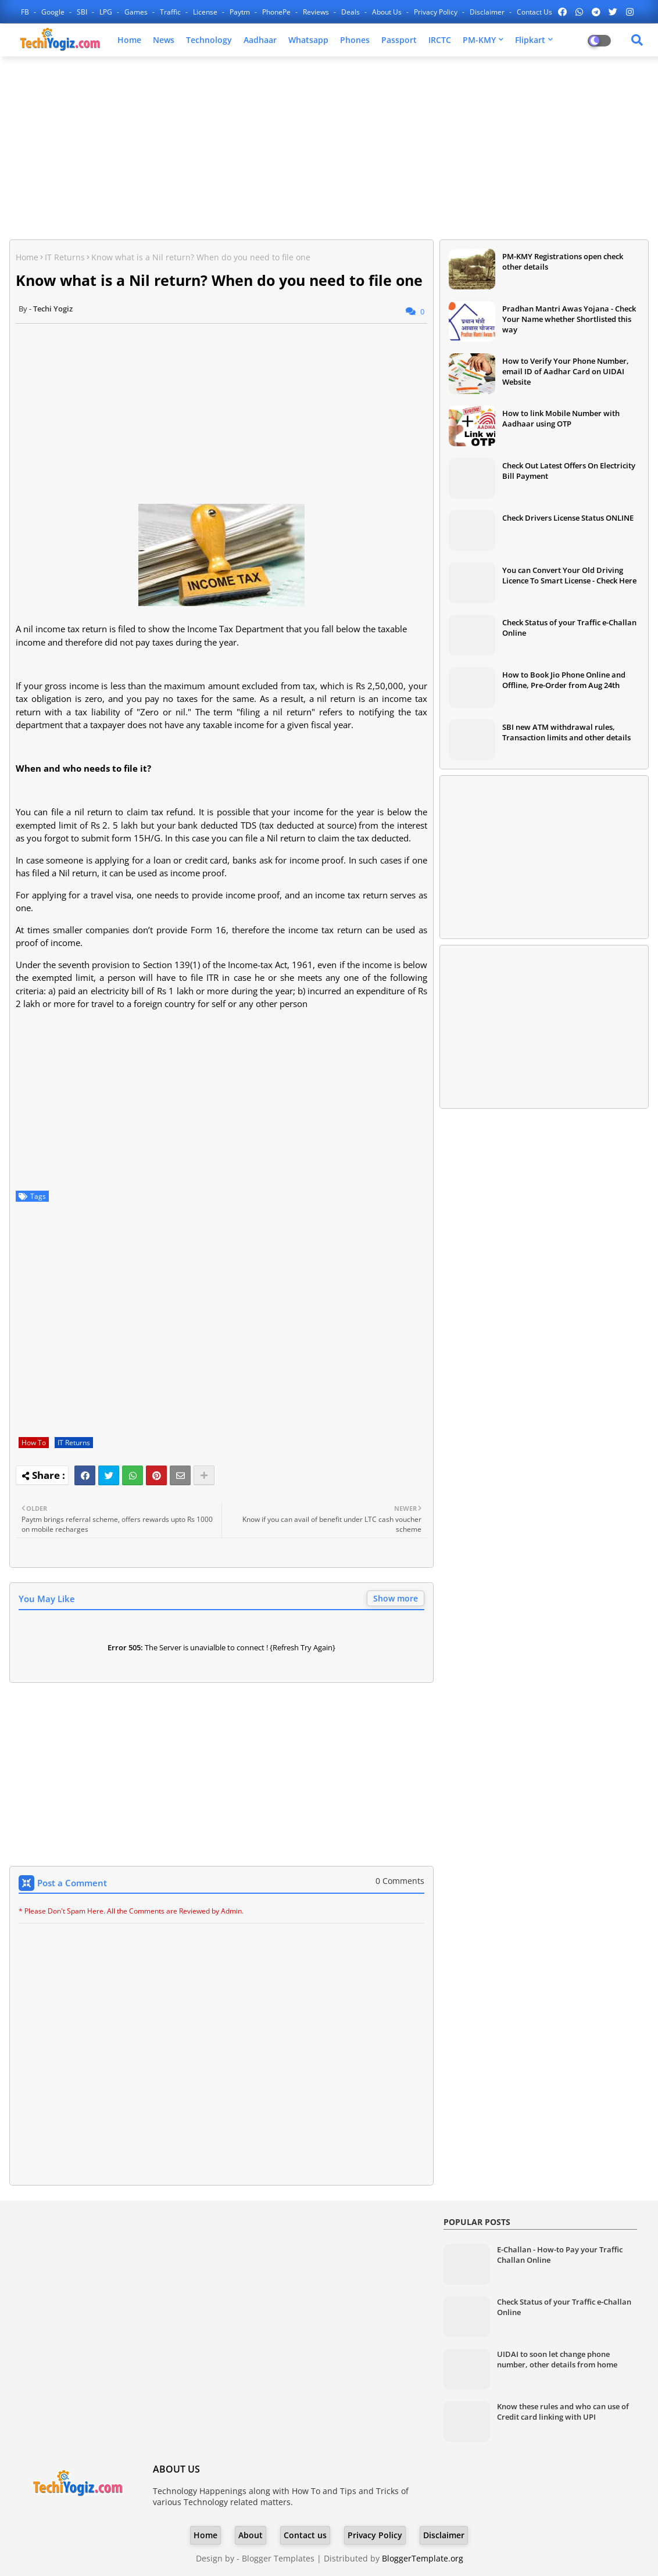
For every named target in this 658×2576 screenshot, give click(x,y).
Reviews (317, 12)
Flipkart (530, 39)
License (206, 12)
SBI (83, 12)
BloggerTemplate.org (422, 2558)
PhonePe (277, 12)
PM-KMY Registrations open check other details (562, 261)
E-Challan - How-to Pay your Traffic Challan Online (560, 2254)
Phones (355, 39)
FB (26, 12)
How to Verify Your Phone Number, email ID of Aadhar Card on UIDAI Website (565, 371)
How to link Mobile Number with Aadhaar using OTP (561, 418)
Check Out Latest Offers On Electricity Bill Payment (568, 470)
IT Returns (65, 257)
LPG (106, 12)
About (250, 2535)
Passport (399, 39)
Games (136, 12)
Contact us (534, 12)
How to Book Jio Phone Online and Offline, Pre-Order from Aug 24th (563, 679)
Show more (395, 1598)
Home (129, 39)
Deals (351, 12)
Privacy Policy (436, 12)
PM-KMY (479, 39)
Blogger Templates (278, 2558)
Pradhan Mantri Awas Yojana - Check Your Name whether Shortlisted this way (569, 319)
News (163, 39)
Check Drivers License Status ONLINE (568, 518)
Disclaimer (488, 12)
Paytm (241, 12)
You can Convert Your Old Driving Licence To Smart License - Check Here (569, 575)
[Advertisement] (329, 149)
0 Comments (400, 1880)
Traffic (171, 12)
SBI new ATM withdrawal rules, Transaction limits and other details (566, 732)
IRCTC (439, 39)
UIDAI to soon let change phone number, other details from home (557, 2359)
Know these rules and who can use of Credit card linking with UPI (563, 2411)
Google (53, 12)
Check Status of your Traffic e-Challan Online (569, 627)
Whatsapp (308, 39)
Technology (209, 39)
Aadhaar (260, 39)
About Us (387, 12)
